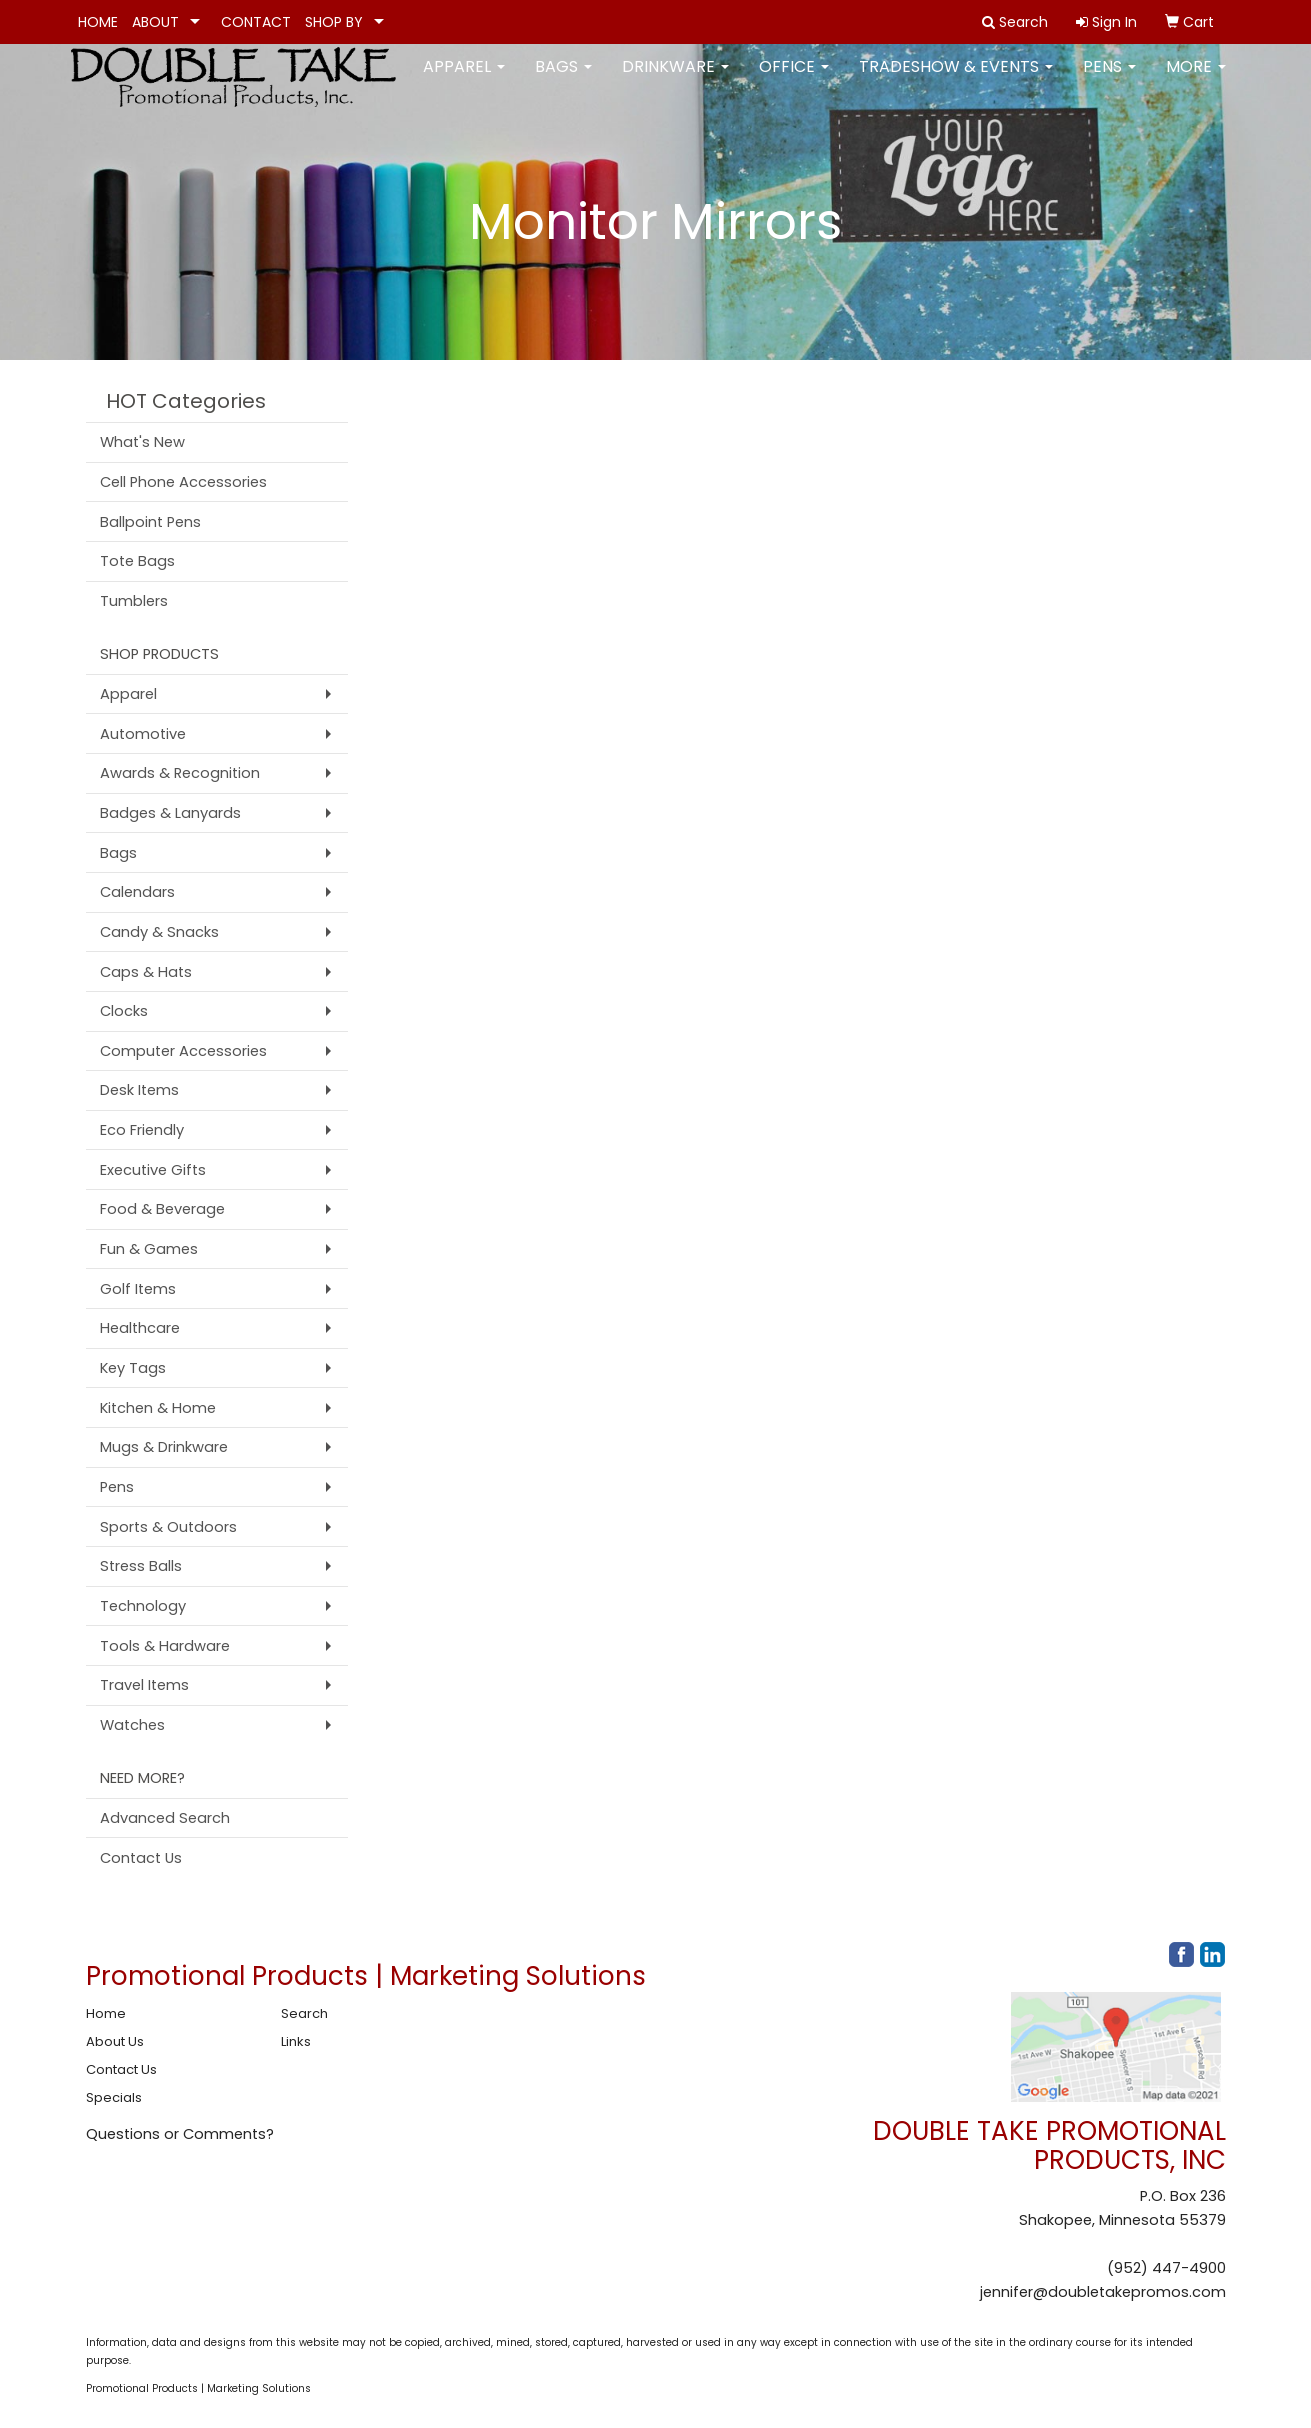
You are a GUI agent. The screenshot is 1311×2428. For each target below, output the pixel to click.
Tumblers (134, 601)
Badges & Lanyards (170, 813)
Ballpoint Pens (150, 522)
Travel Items (144, 1685)
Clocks (124, 1011)
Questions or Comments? (180, 2134)
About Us (115, 2041)
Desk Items (139, 1090)
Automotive (143, 734)
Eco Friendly (142, 1130)
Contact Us (141, 1858)
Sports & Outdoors (168, 1527)
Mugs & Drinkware (164, 1447)
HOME (98, 22)
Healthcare (140, 1328)
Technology (143, 1606)
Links (296, 2041)
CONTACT (256, 22)
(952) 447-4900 (1166, 2268)
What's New (142, 442)
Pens (1109, 79)
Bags (563, 79)
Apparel (464, 79)
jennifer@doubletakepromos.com (1103, 2292)
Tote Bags (137, 561)
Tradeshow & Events (956, 79)
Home (106, 2013)
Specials (114, 2097)
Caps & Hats (146, 972)
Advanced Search (165, 1818)
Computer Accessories (183, 1051)
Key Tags (133, 1368)
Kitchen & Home (158, 1408)
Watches (132, 1725)
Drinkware (675, 79)
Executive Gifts (153, 1170)
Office (794, 79)
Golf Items (138, 1289)
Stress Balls (141, 1566)
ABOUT (155, 22)
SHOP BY (334, 22)
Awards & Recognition (180, 773)
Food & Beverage (162, 1209)
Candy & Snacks (159, 932)
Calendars (137, 892)
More (1196, 79)
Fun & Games (149, 1249)
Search (304, 2013)
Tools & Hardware (165, 1646)
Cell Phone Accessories (183, 482)
